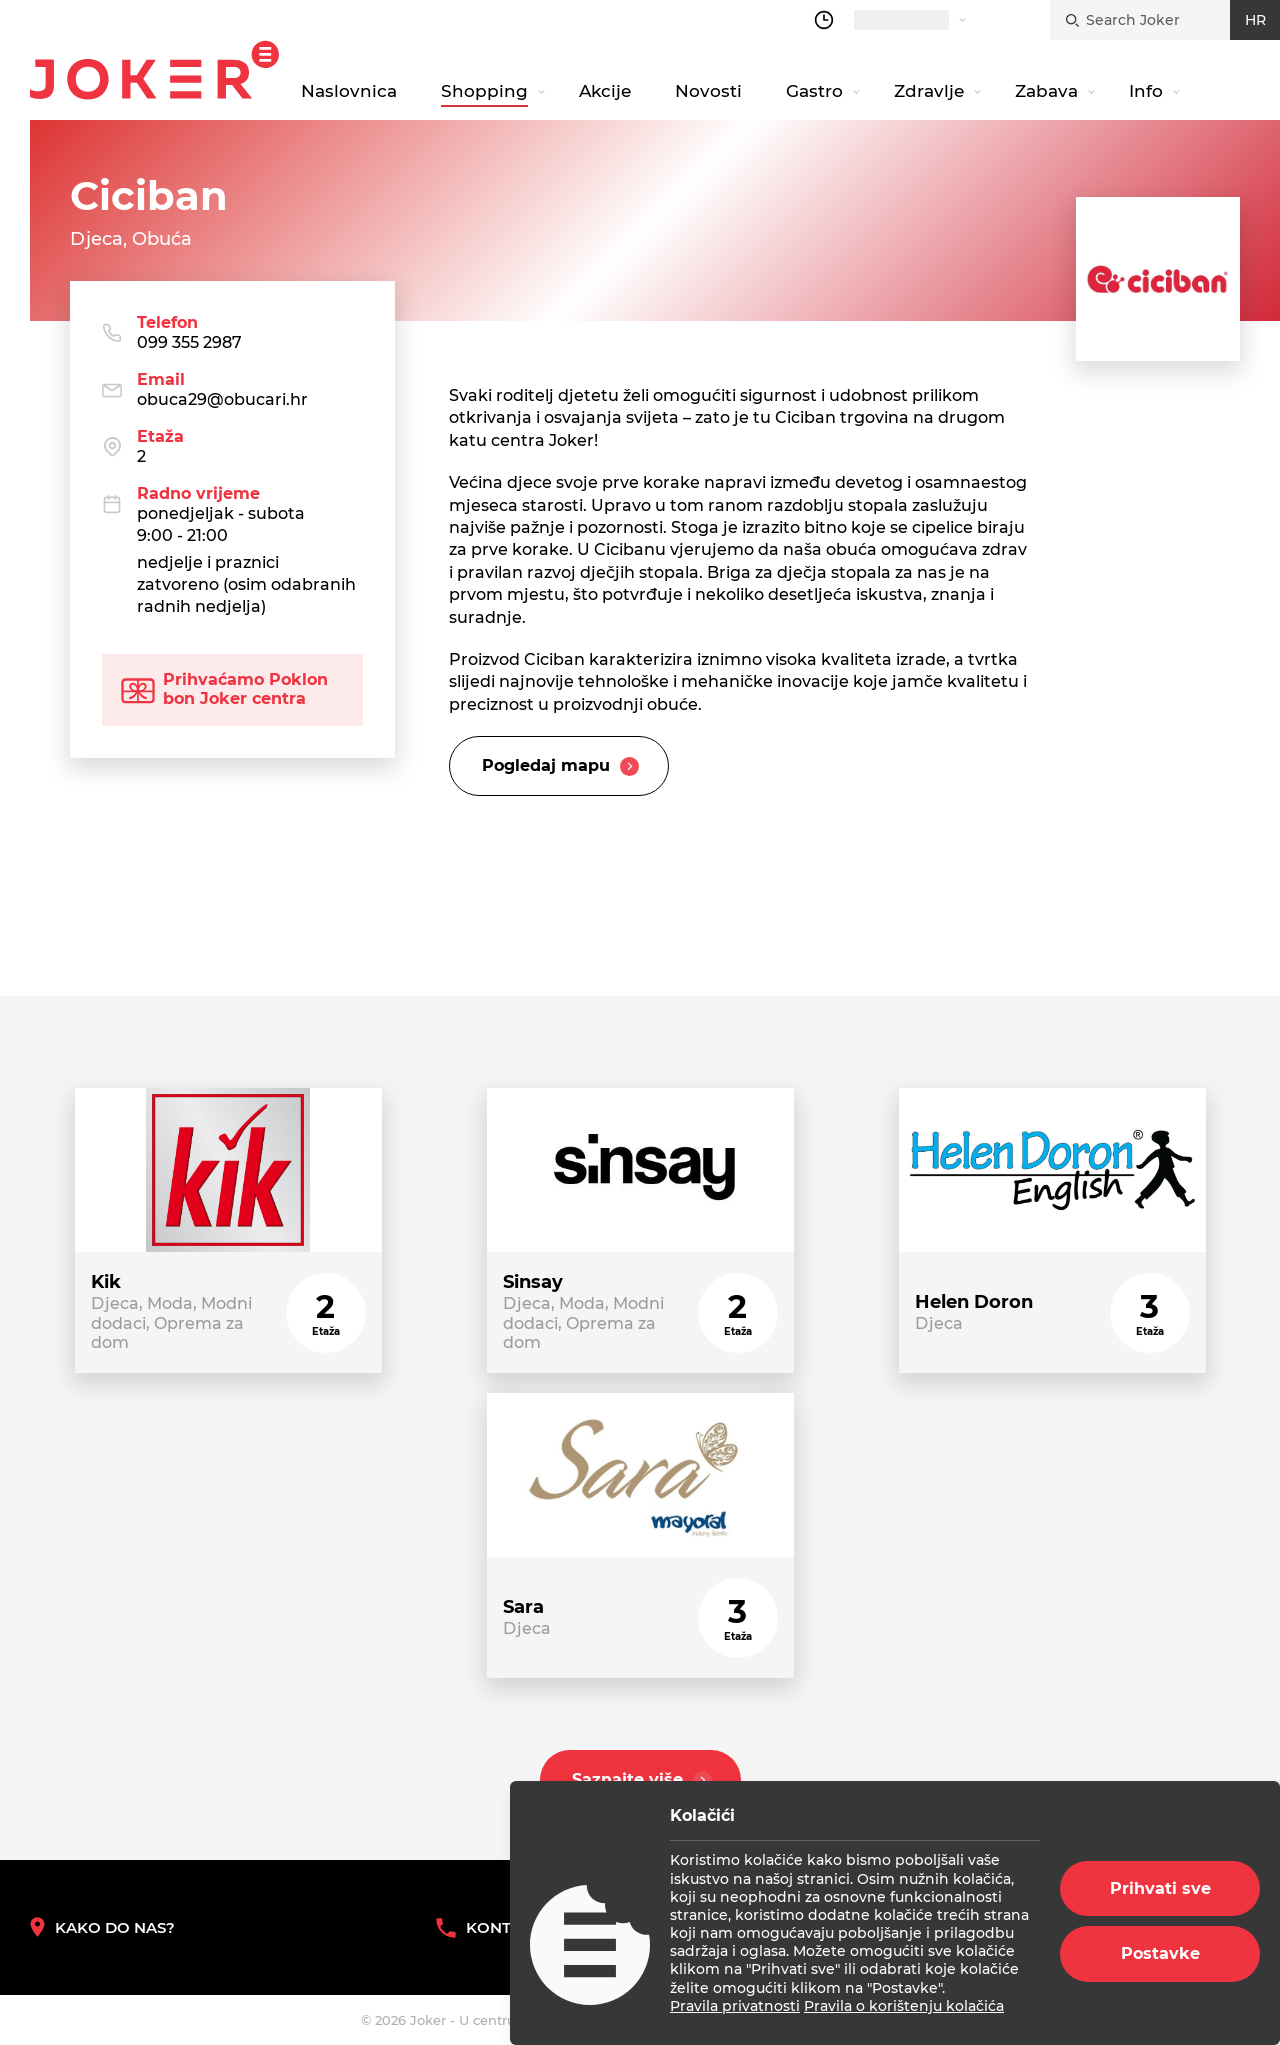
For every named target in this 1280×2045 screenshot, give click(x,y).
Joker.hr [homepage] (154, 70)
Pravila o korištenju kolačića (904, 2006)
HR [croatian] (1255, 20)
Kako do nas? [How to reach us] (102, 1927)
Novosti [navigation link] (708, 91)
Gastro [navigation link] (814, 91)
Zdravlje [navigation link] (929, 91)
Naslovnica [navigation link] (349, 91)
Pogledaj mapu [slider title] (563, 766)
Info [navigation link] (1146, 91)
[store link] (228, 1230)
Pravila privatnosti (735, 2006)
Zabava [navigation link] (1046, 91)
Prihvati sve (1160, 1888)
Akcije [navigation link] (605, 91)
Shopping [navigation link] (484, 91)
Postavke (1160, 1953)
